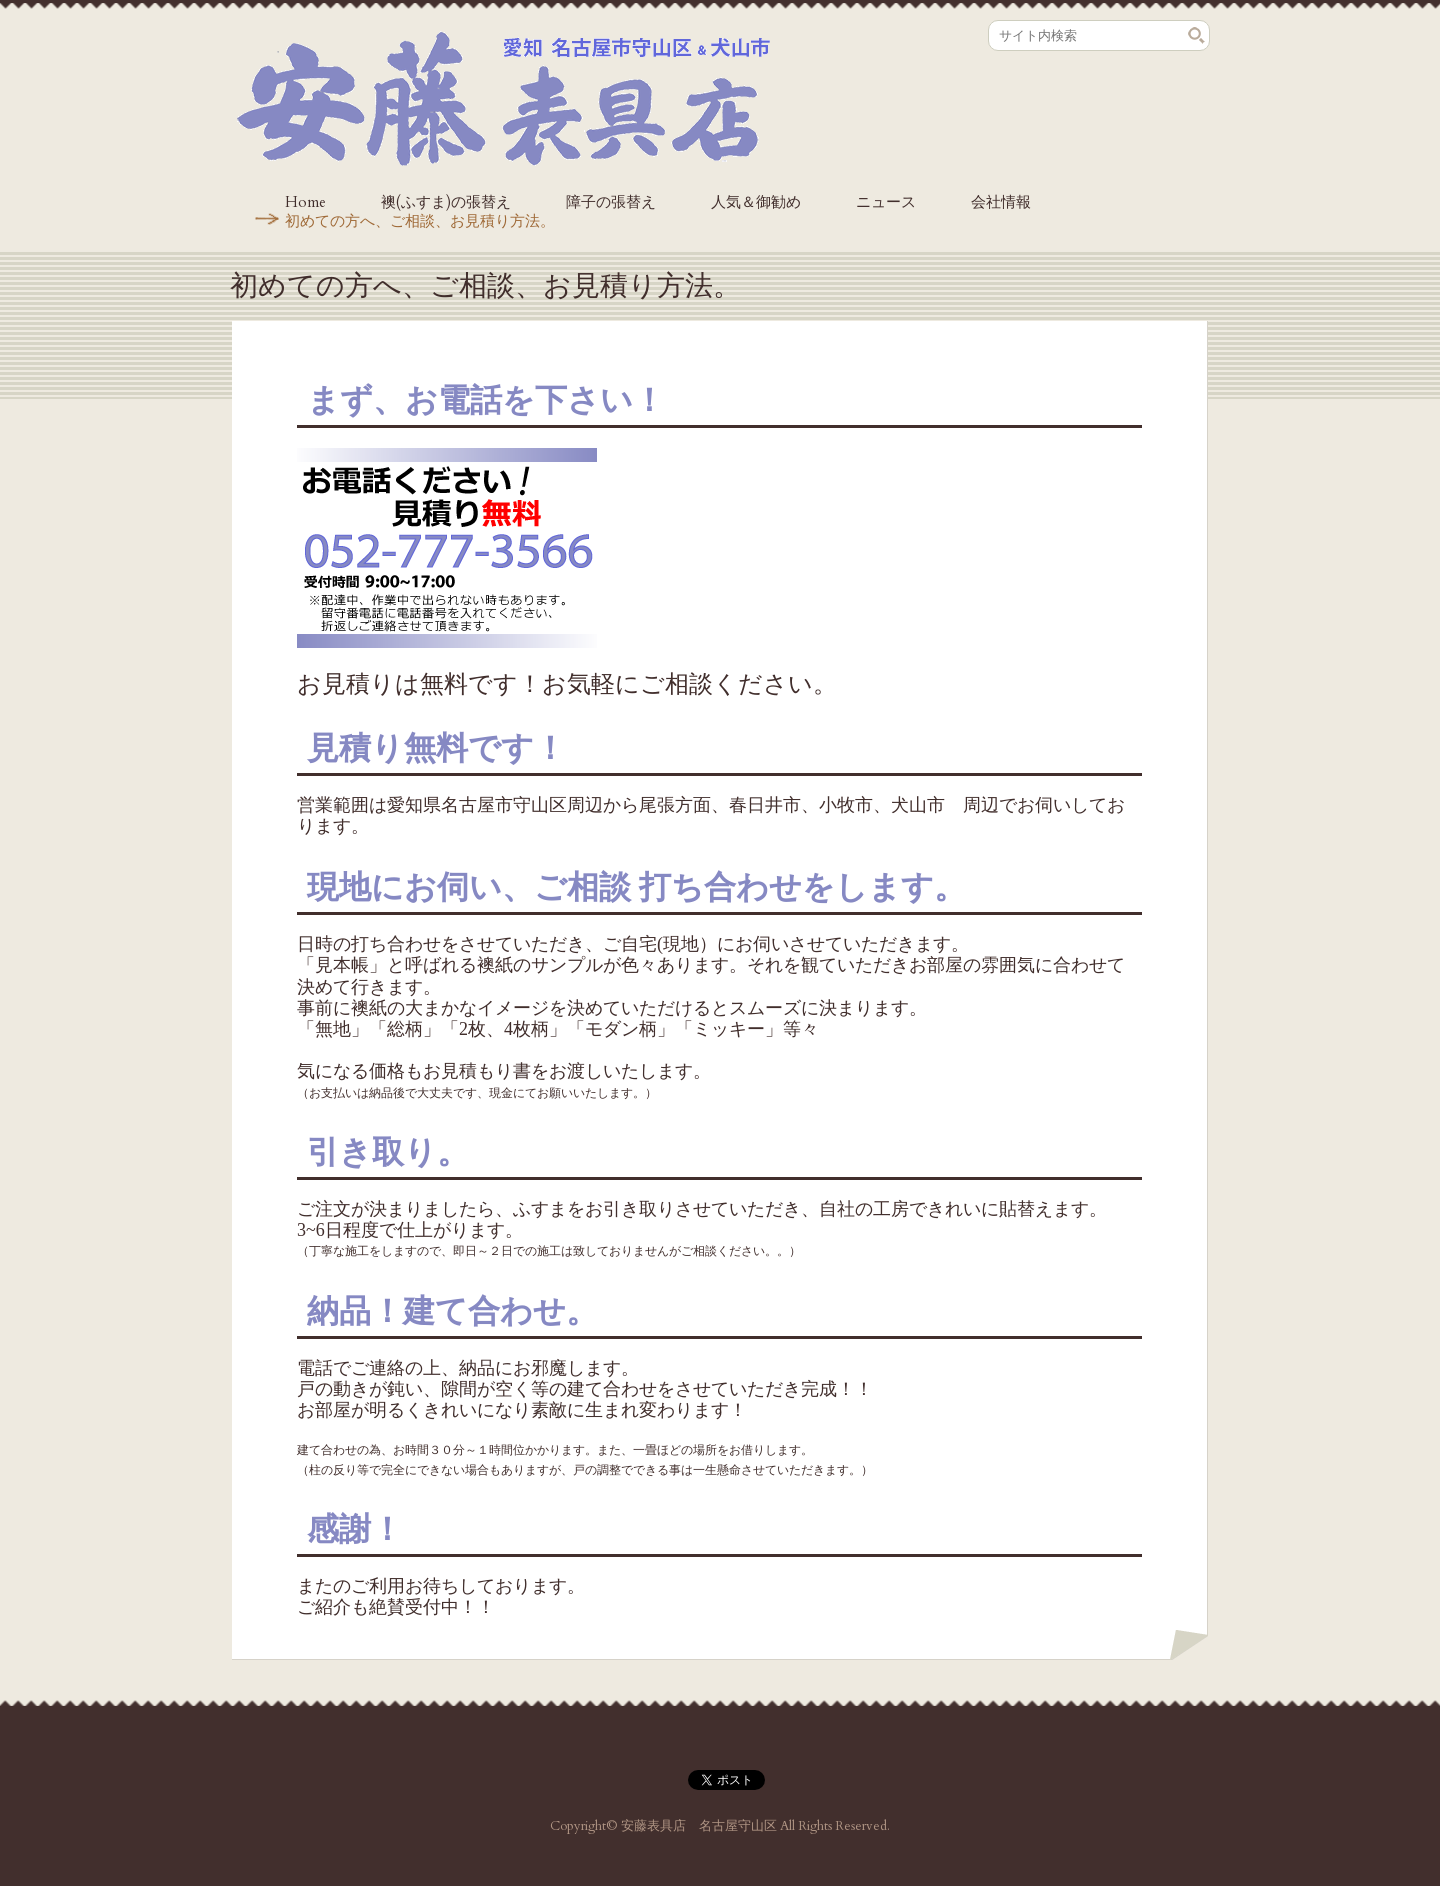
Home (305, 202)
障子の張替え (611, 202)
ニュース (886, 202)
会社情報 (1001, 202)
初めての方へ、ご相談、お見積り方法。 (420, 221)
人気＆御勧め (756, 202)
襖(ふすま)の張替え (446, 202)
